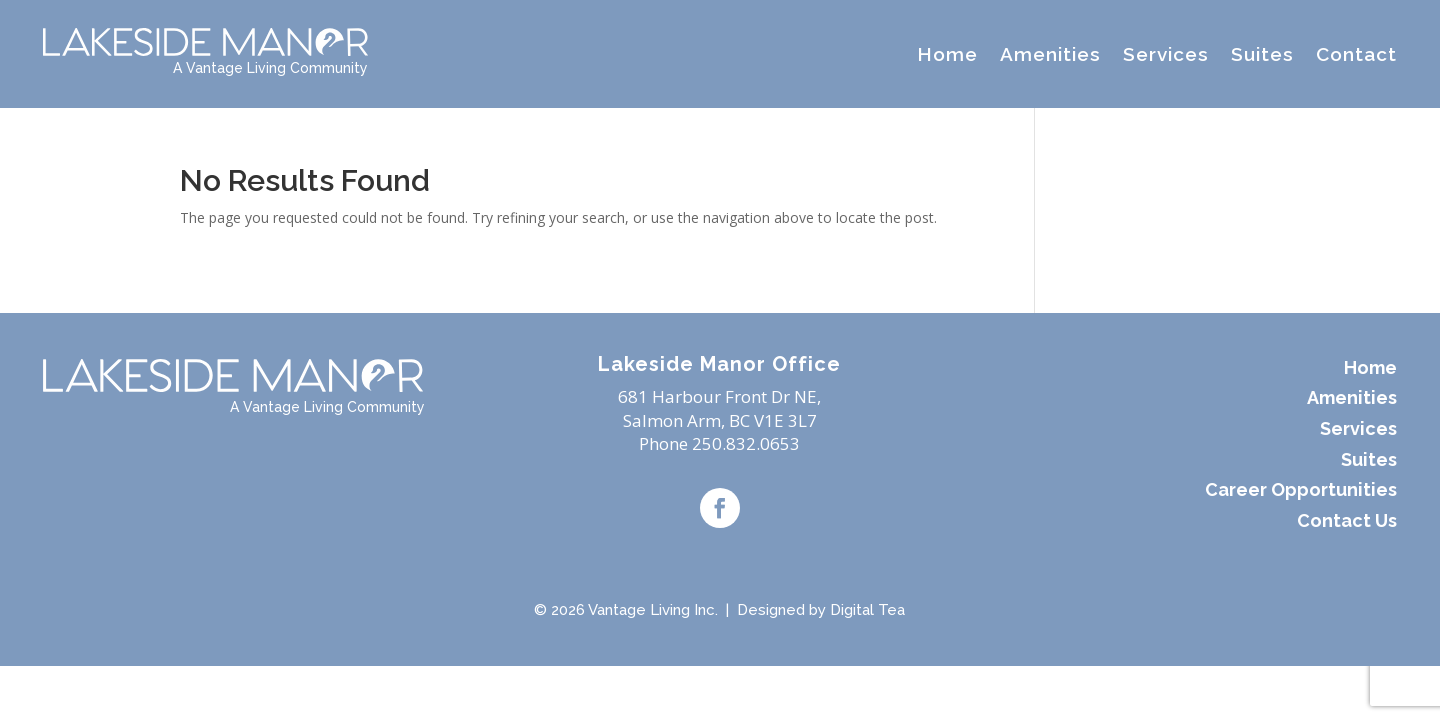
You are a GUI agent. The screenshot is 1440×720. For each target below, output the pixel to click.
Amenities (1050, 54)
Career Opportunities (1301, 489)
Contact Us (1347, 520)
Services (1166, 54)
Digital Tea (867, 610)
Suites (1262, 54)
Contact (1356, 54)
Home (947, 54)
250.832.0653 (746, 443)
